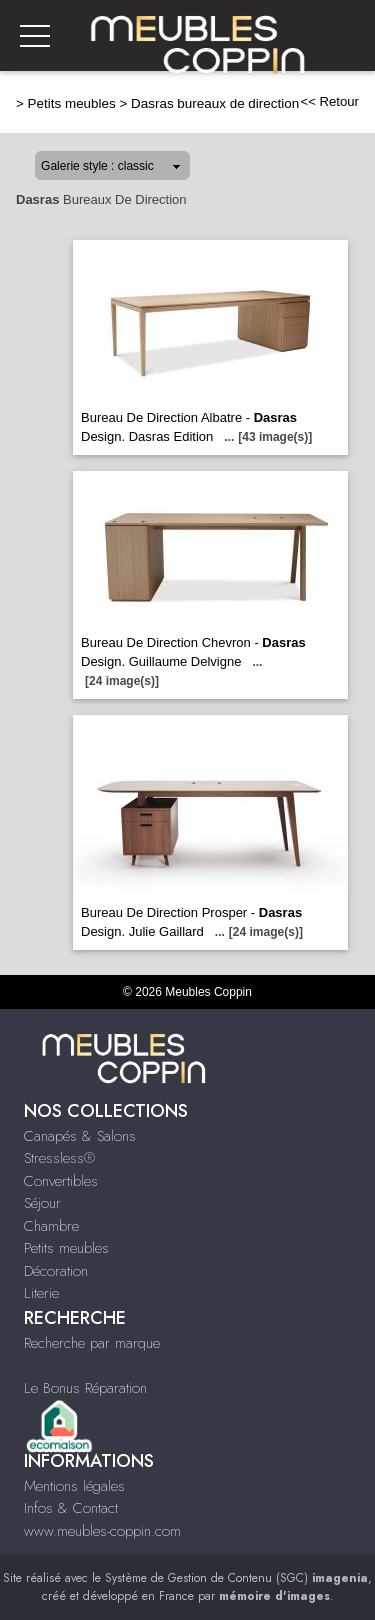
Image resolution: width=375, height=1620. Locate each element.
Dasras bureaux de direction (215, 103)
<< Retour (329, 101)
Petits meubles (72, 103)
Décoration (56, 1271)
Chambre (51, 1226)
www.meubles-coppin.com (102, 1531)
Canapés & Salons (80, 1136)
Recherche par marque (92, 1343)
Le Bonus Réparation (85, 1388)
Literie (41, 1293)
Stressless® (59, 1158)
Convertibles (61, 1181)
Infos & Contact (71, 1508)
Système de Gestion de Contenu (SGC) (236, 1578)
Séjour (42, 1203)
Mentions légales (74, 1486)
